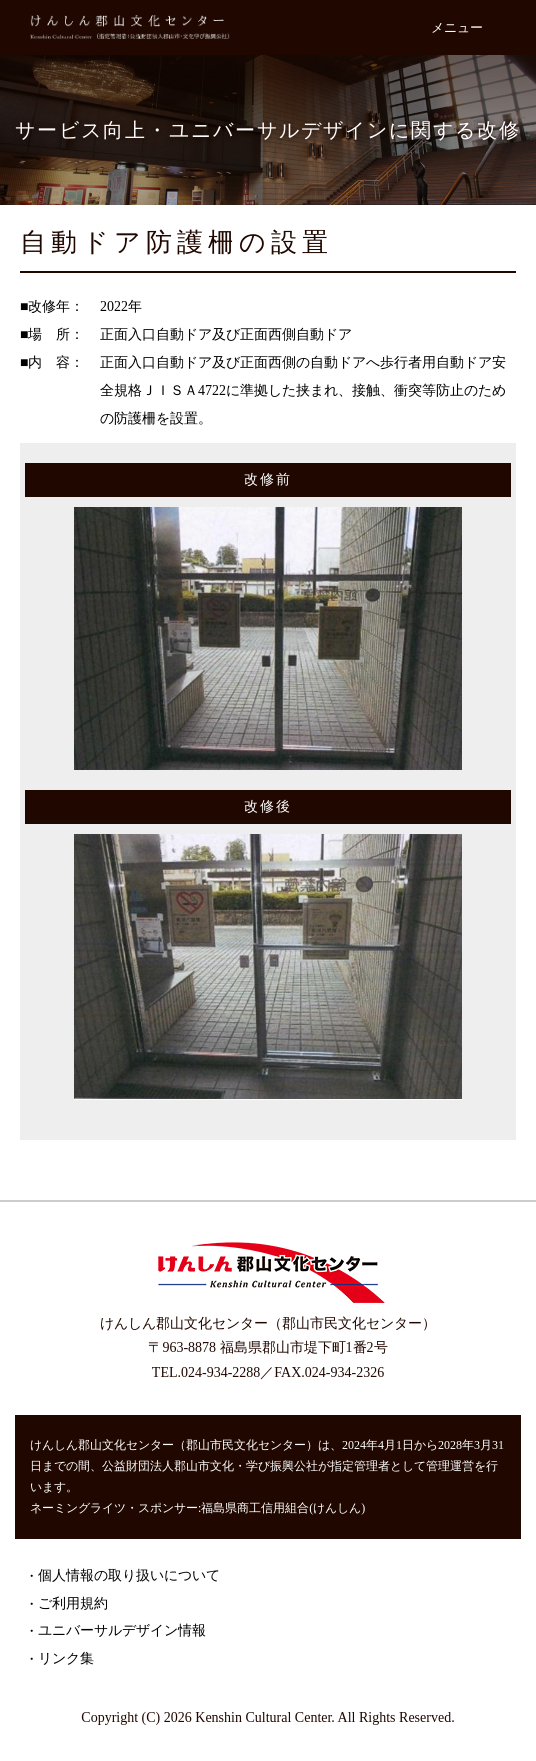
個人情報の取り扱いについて (129, 1575)
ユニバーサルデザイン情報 (122, 1630)
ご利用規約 (73, 1603)
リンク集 (66, 1658)
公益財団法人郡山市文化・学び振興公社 (210, 1466)
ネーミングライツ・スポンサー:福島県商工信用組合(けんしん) (197, 1508)
